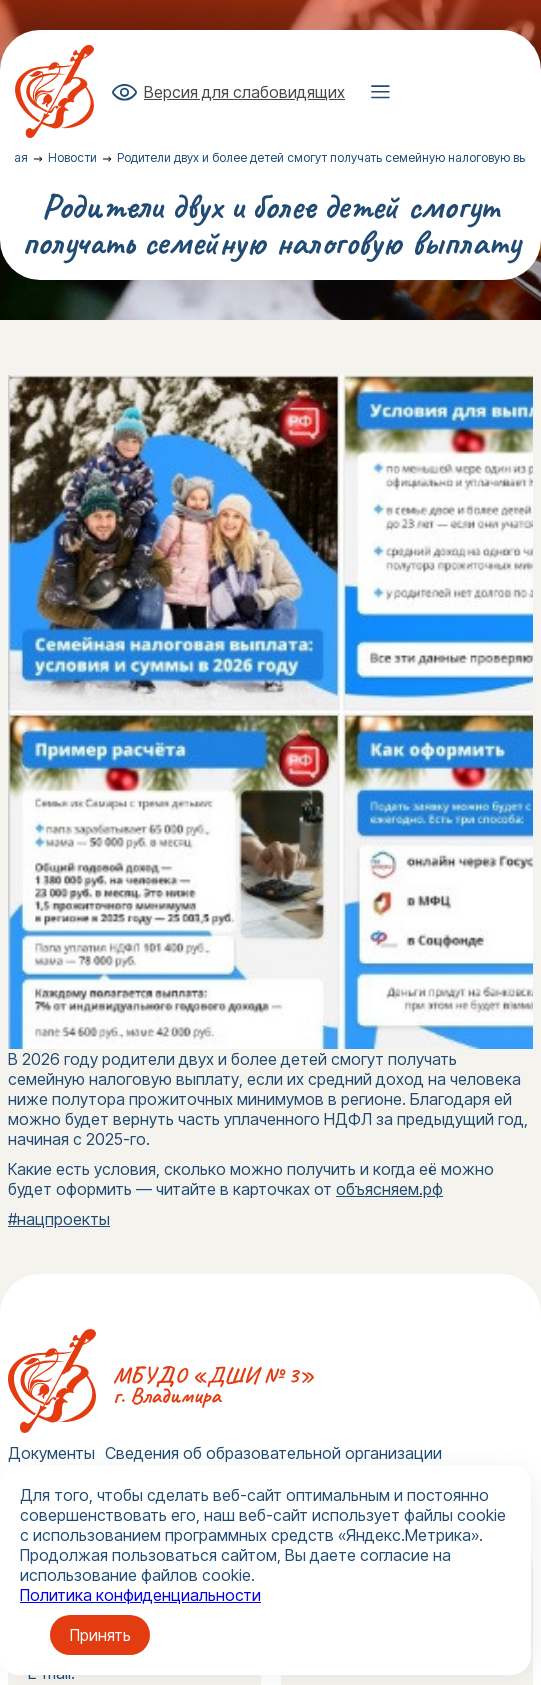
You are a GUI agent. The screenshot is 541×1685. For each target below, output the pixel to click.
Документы (51, 1453)
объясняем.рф (389, 1189)
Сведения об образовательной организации (273, 1453)
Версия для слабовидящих (244, 92)
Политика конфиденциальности (140, 1595)
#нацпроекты (59, 1219)
